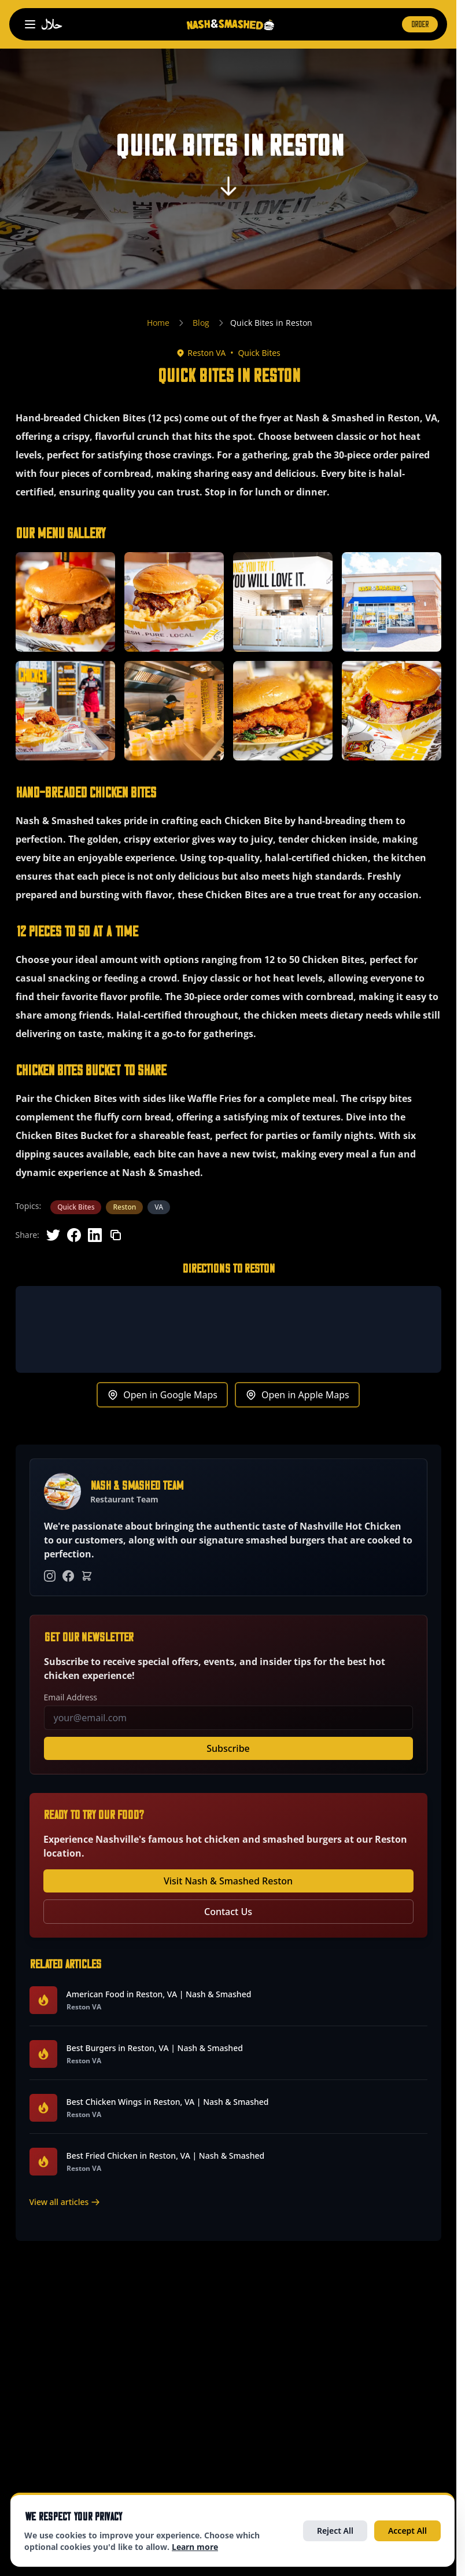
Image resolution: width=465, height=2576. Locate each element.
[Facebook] (68, 1576)
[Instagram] (50, 1576)
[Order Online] (87, 1576)
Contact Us (228, 1911)
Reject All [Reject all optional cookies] (335, 2530)
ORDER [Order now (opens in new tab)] (420, 24)
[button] (65, 602)
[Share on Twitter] (53, 1235)
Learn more (195, 2546)
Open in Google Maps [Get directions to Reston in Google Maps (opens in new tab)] (162, 1394)
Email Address (71, 1697)
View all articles (65, 2201)
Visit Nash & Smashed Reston (228, 1881)
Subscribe (228, 1748)
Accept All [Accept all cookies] (407, 2530)
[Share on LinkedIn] (95, 1235)
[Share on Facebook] (74, 1235)
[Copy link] (116, 1235)
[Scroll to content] (228, 190)
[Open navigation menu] (30, 24)
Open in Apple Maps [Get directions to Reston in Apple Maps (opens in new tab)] (297, 1394)
